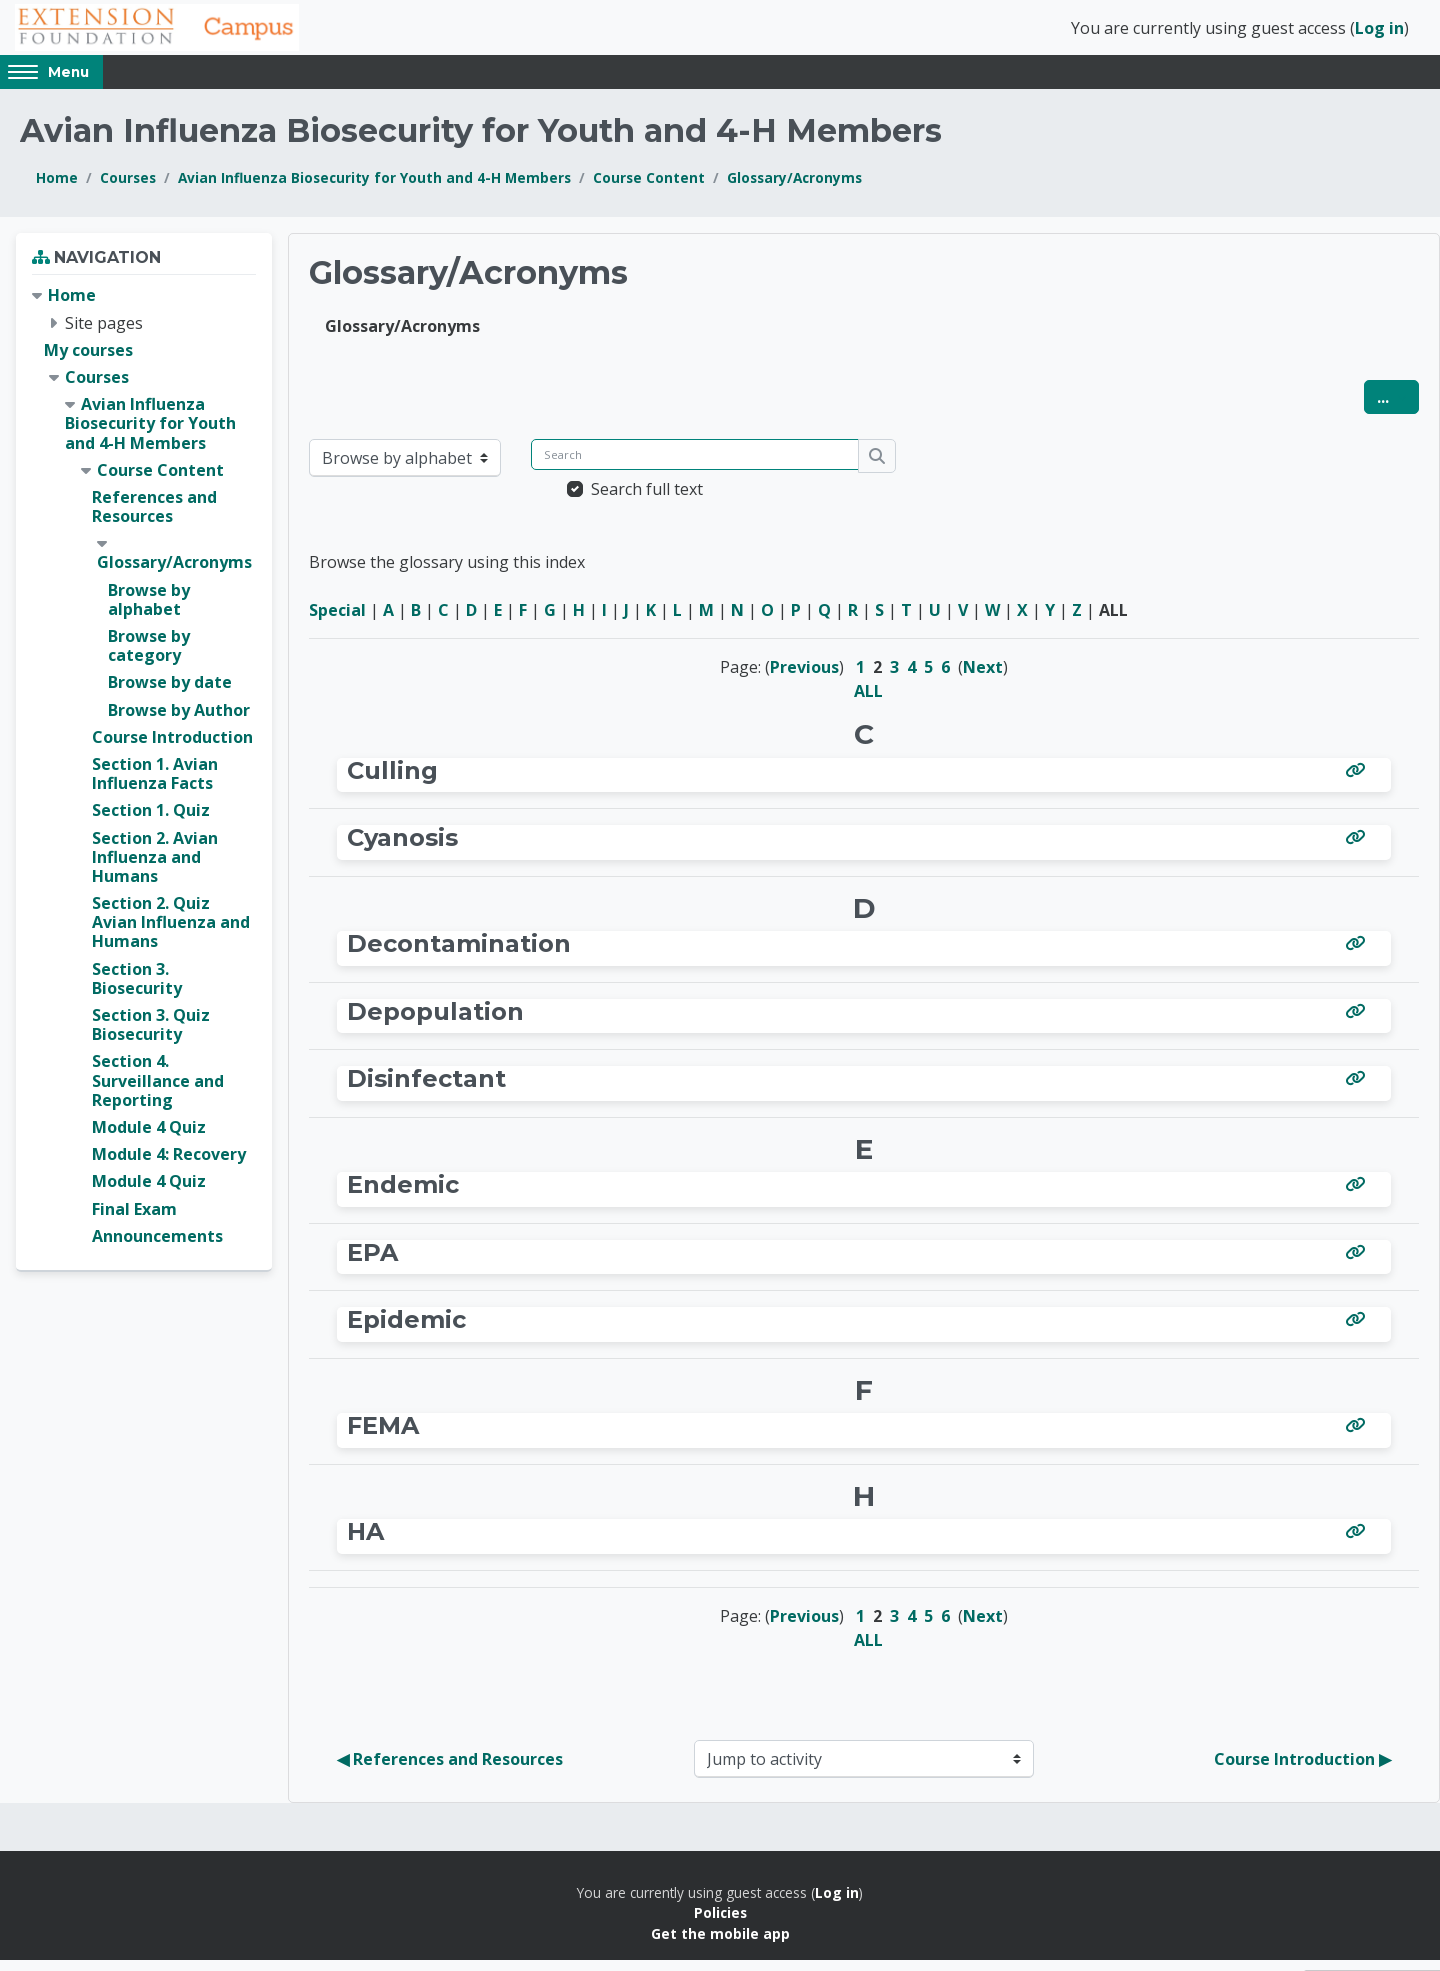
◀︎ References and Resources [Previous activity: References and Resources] (450, 1769)
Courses (128, 188)
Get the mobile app (720, 1943)
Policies (720, 1923)
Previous (804, 678)
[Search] (695, 465)
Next (983, 678)
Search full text (647, 500)
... (1398, 407)
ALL (868, 702)
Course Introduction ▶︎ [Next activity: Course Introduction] (1302, 1769)
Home (57, 188)
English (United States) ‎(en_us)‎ (272, 82)
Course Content (649, 188)
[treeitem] (144, 777)
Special (337, 621)
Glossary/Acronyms (794, 188)
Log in (1379, 33)
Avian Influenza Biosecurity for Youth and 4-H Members (374, 188)
